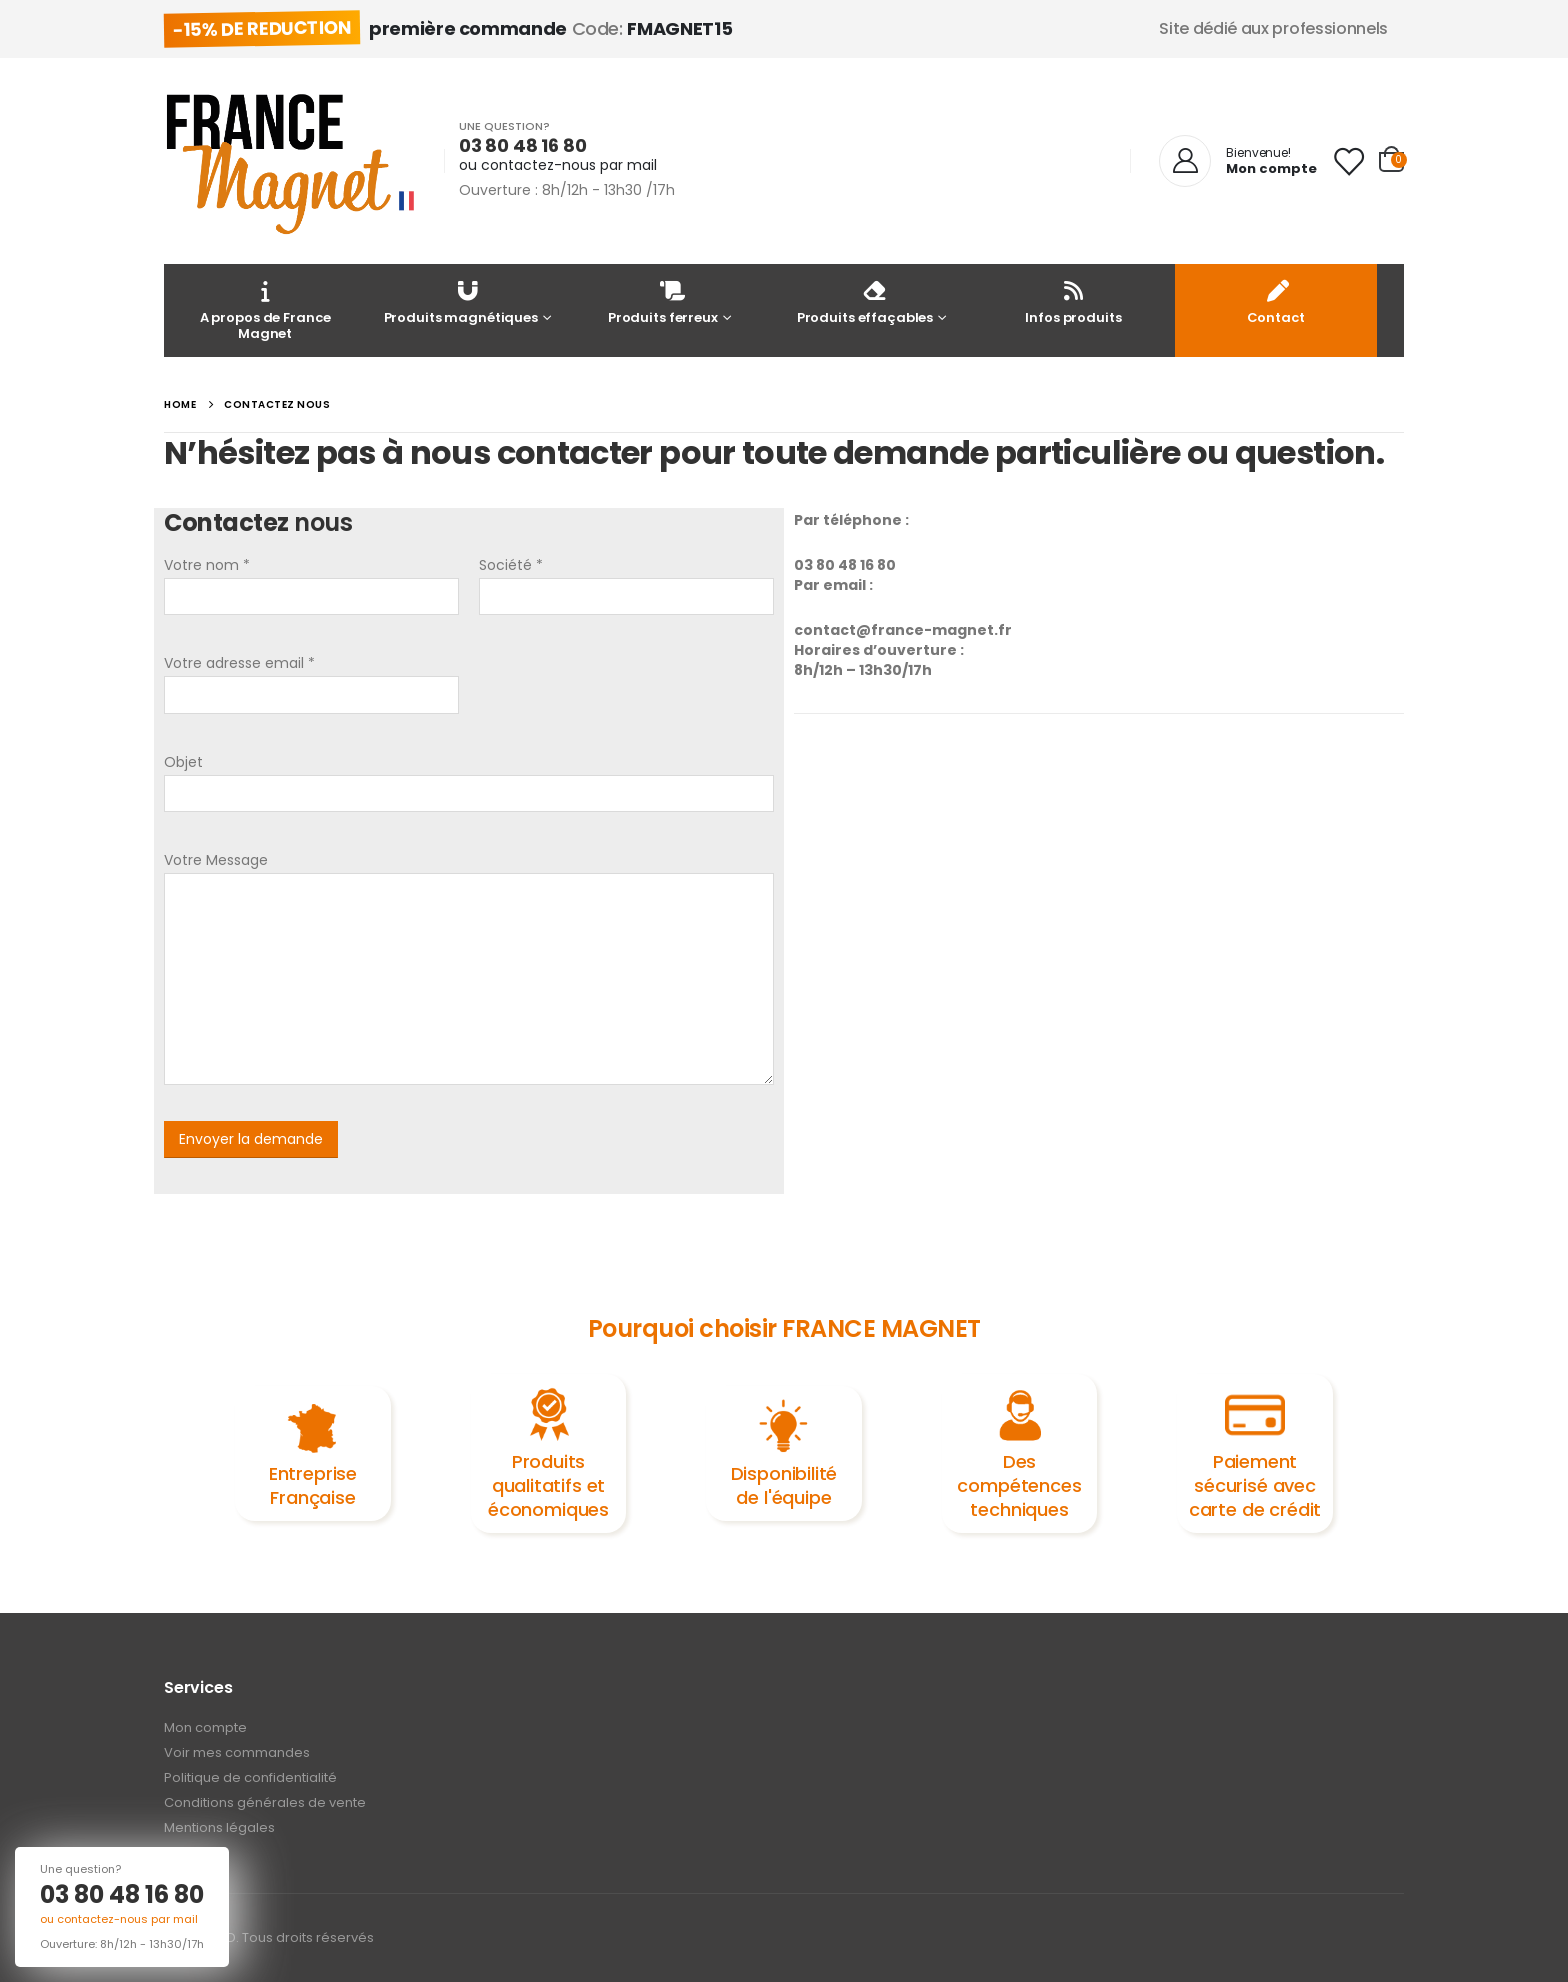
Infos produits (1073, 301)
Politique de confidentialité (250, 1777)
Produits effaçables (865, 301)
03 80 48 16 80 (122, 1894)
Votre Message (216, 860)
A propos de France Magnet (265, 309)
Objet (183, 762)
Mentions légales (219, 1827)
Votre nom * (207, 565)
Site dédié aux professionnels (1273, 28)
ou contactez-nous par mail (558, 165)
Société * (511, 565)
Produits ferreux (663, 301)
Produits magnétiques (461, 301)
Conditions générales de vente (265, 1802)
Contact (1276, 301)
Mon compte (205, 1727)
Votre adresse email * (239, 663)
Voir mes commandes (237, 1752)
